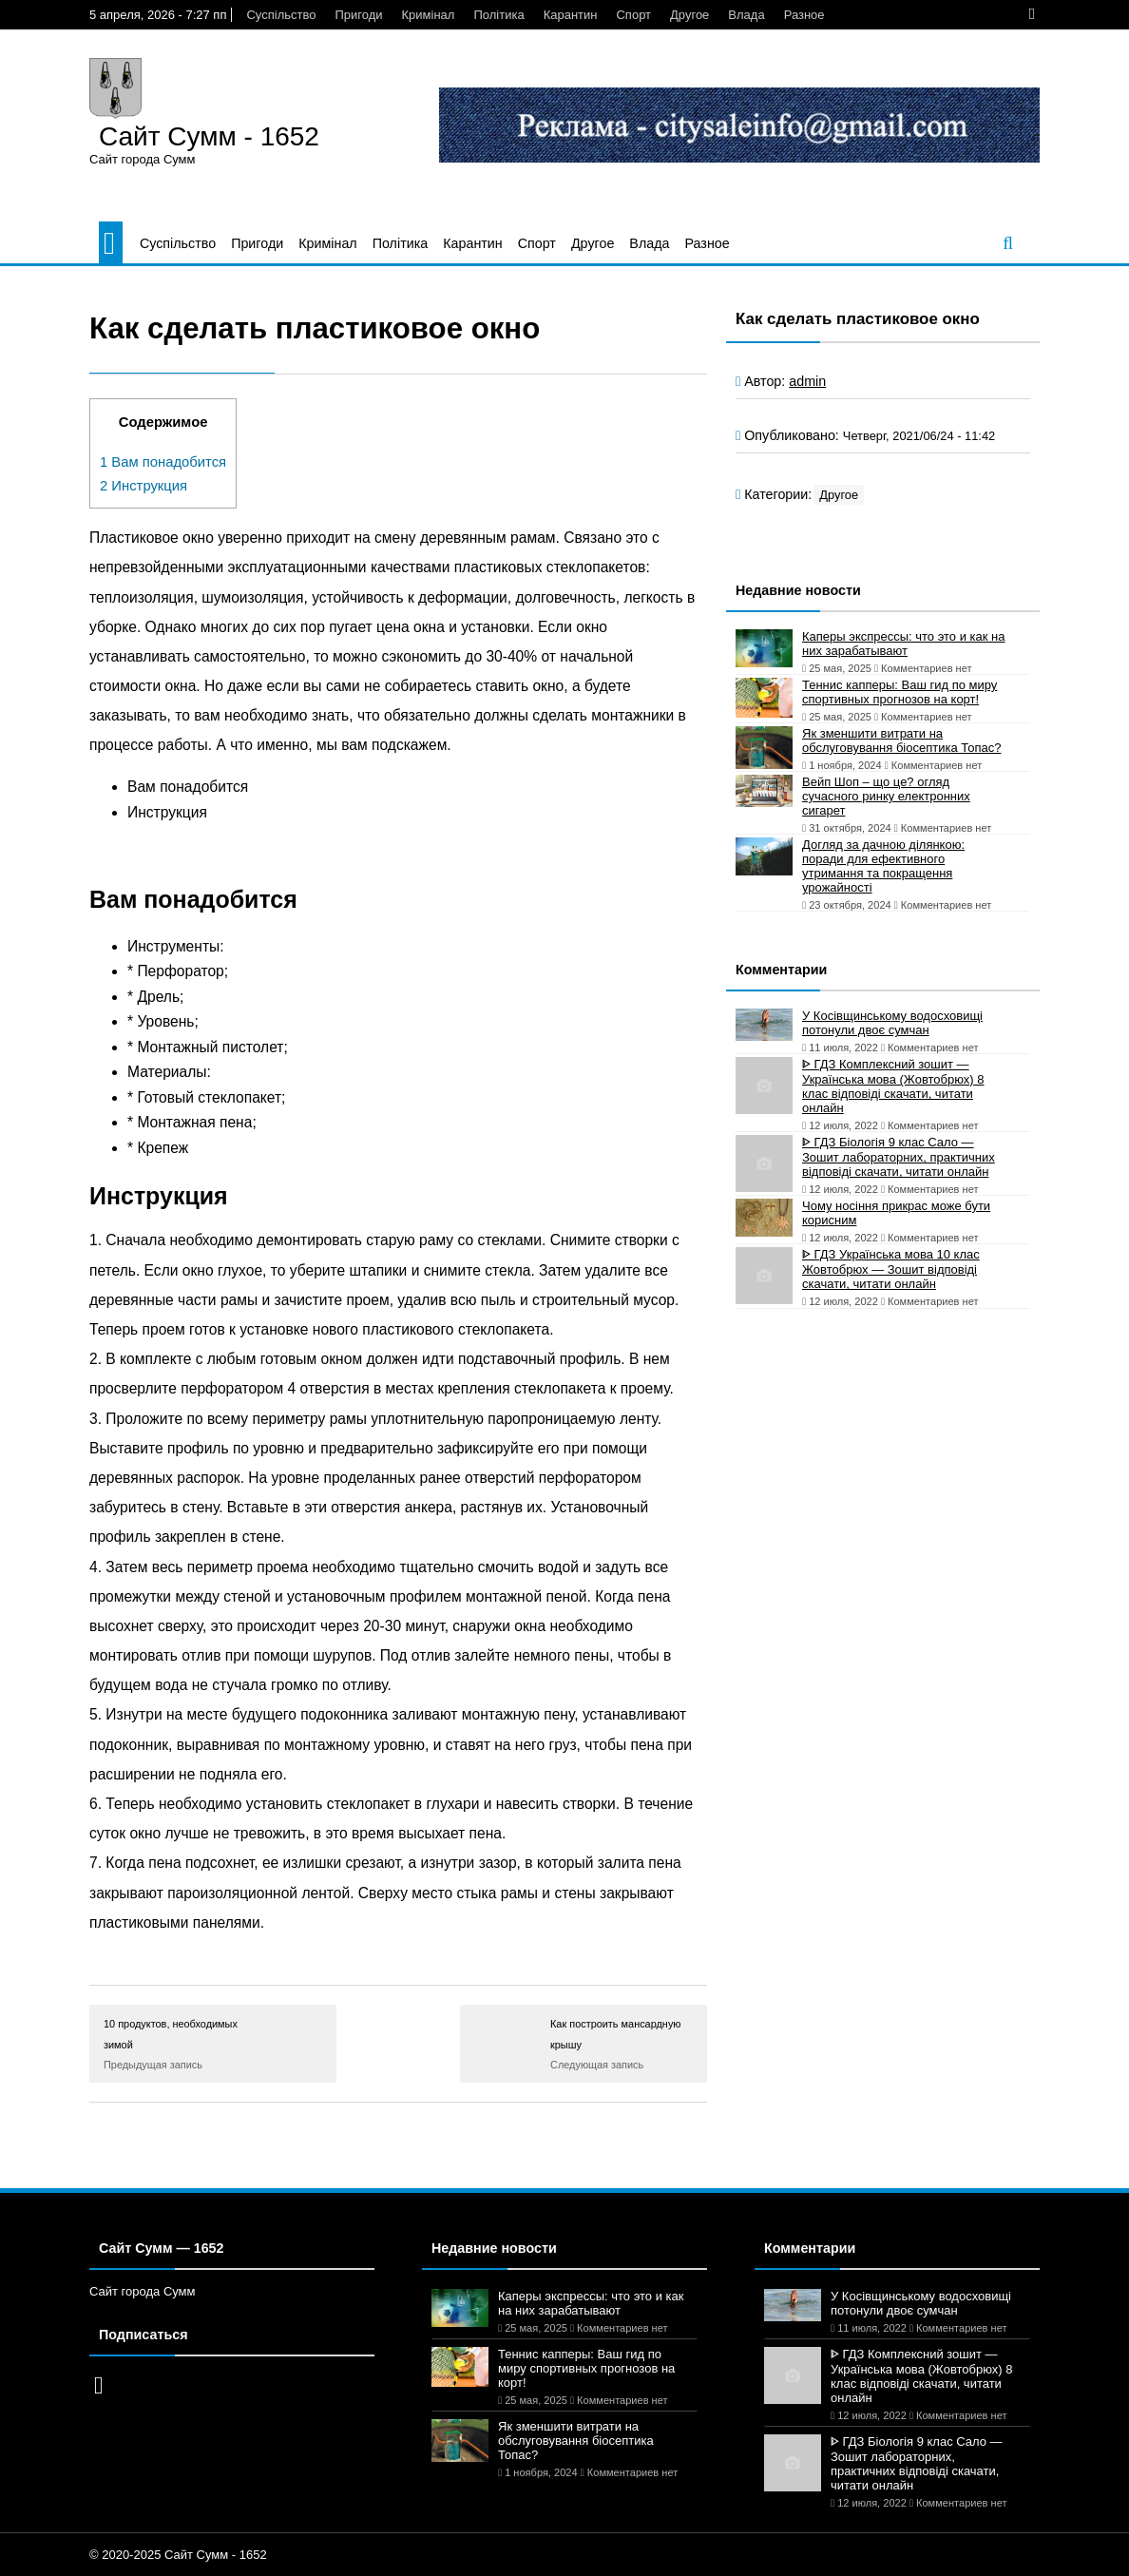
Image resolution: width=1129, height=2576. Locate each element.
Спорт (633, 15)
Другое (689, 15)
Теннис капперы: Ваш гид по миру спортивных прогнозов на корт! (899, 692)
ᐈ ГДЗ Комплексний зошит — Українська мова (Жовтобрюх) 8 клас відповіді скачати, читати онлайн (893, 1086)
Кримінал (428, 15)
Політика (498, 15)
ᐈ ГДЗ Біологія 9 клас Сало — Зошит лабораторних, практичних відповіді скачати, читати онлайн (898, 1157)
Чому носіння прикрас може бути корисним (896, 1213)
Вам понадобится (163, 462)
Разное (804, 15)
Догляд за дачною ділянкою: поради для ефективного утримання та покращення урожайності (883, 865)
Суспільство (281, 15)
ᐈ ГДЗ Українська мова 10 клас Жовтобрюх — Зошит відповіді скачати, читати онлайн (891, 1269)
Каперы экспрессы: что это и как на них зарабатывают (903, 643)
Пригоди (358, 15)
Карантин (571, 15)
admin (807, 381)
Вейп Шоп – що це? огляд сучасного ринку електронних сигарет (886, 796)
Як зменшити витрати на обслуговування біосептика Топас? (901, 740)
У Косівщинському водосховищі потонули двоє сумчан (892, 1023)
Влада (746, 15)
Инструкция (143, 485)
